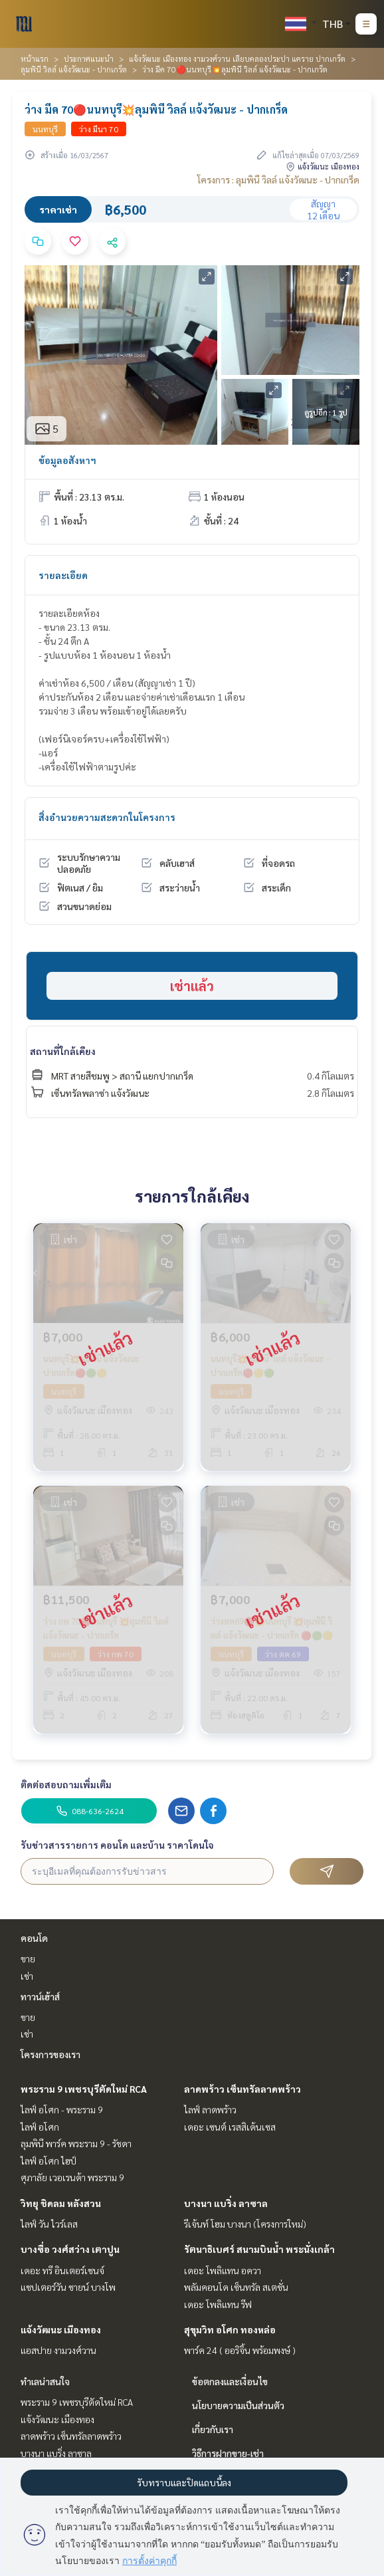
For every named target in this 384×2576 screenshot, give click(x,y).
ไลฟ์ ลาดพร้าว (210, 2109)
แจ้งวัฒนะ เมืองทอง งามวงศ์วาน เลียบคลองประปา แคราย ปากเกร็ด (237, 58)
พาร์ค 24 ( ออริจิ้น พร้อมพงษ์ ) (240, 2350)
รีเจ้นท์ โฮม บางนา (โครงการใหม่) (245, 2224)
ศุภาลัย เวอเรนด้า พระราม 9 (72, 2177)
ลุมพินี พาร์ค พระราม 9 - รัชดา (76, 2143)
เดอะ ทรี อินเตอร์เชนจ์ (62, 2270)
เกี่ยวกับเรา (212, 2429)
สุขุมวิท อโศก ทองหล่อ (230, 2329)
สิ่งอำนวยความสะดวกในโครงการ (107, 817)
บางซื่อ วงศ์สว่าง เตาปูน (70, 2249)
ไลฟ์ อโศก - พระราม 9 (62, 2109)
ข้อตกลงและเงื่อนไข (230, 2381)
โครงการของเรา (50, 2054)
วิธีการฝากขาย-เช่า (228, 2453)
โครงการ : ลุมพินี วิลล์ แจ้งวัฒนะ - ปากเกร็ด (278, 179)
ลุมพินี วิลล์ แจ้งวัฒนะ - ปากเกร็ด (74, 69)
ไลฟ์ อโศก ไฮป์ (48, 2160)
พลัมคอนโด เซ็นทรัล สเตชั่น (236, 2287)
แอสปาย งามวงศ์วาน (58, 2350)
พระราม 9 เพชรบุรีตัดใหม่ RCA (84, 2089)
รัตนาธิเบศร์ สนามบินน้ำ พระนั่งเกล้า (259, 2249)
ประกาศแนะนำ (89, 58)
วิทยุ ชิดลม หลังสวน (61, 2203)
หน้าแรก (34, 58)
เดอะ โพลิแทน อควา (222, 2270)
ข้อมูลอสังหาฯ (67, 460)
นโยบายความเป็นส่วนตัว (238, 2405)
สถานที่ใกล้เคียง (63, 1051)
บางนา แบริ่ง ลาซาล (226, 2203)
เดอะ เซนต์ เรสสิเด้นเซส (230, 2127)
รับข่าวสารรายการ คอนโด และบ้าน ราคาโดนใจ (117, 1845)
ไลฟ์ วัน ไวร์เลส (49, 2224)
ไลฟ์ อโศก (40, 2127)
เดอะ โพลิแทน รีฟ (218, 2304)
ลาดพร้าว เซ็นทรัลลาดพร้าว (242, 2089)
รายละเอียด (63, 575)
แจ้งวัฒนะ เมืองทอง (61, 2329)
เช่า (27, 1976)
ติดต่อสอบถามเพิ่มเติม (66, 1784)
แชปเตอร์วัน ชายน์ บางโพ (68, 2287)
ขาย (28, 1958)
